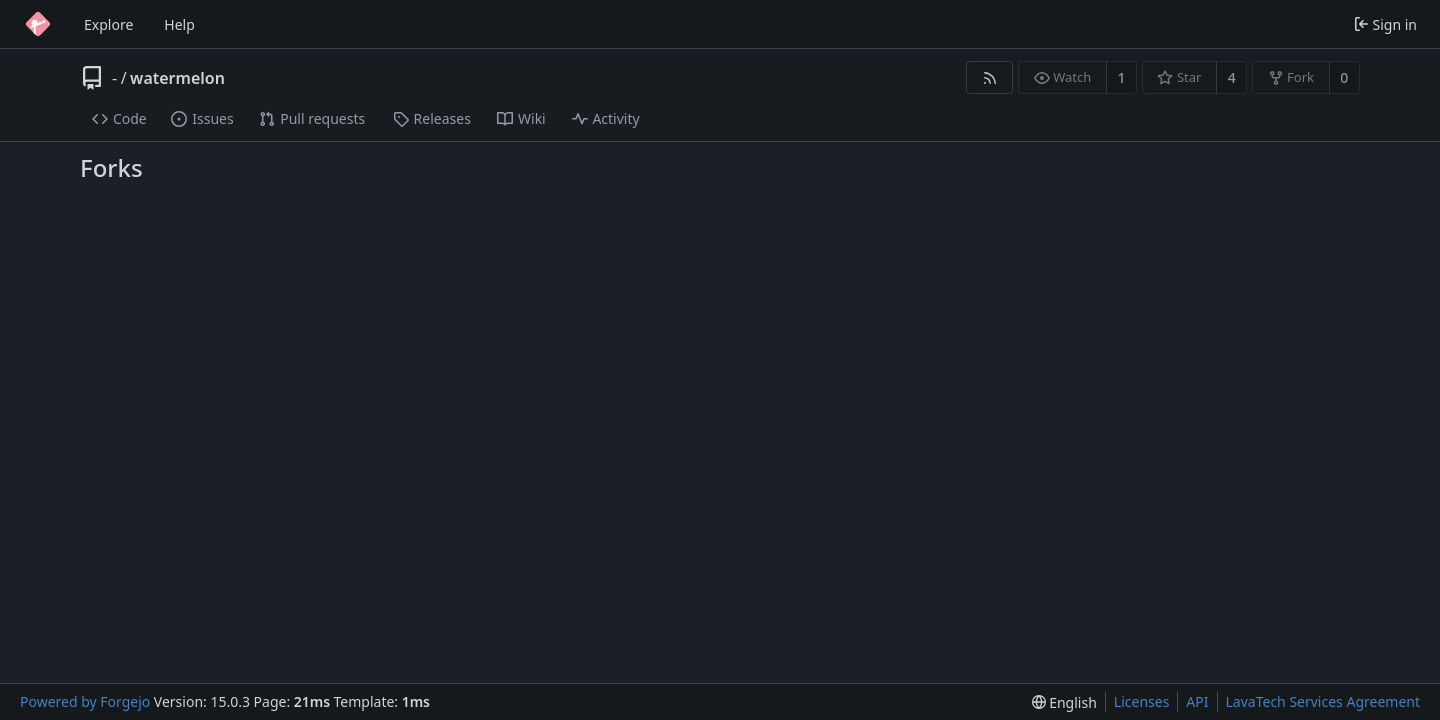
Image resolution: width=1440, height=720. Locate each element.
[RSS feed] (989, 77)
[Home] (38, 24)
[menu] (1064, 702)
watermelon (177, 78)
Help (179, 24)
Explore (108, 24)
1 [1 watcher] (1122, 77)
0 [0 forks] (1344, 77)
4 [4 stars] (1232, 77)
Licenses (1142, 701)
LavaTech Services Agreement (1323, 701)
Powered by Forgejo (85, 701)
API (1197, 701)
